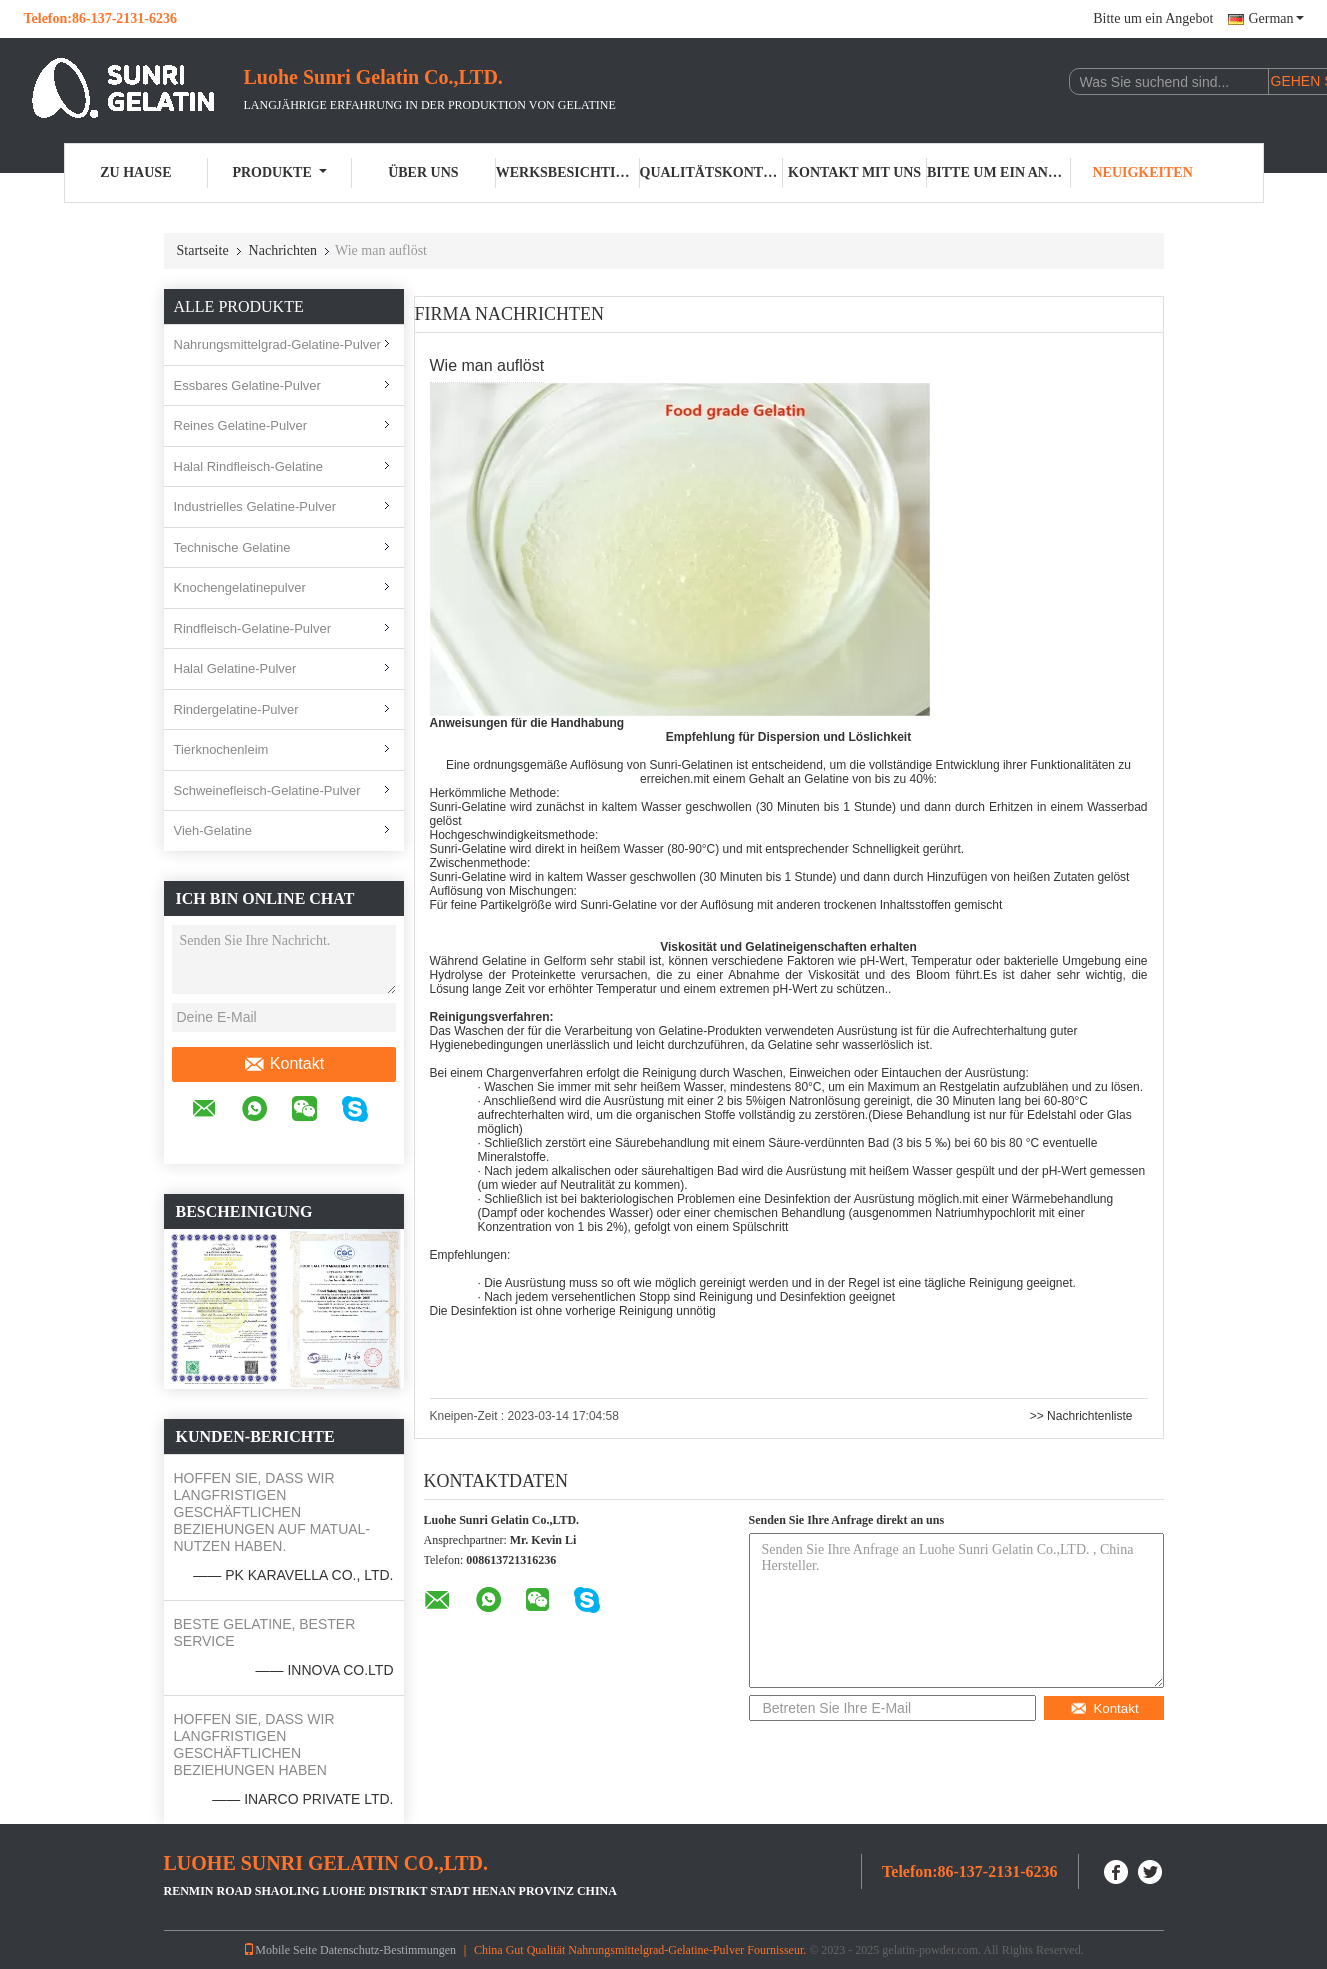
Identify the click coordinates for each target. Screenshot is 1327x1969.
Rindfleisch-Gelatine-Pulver (253, 628)
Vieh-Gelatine (213, 830)
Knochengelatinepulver (240, 587)
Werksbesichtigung (568, 172)
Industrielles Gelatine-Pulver (255, 506)
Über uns (423, 172)
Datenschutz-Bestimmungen (388, 1950)
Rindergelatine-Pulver (236, 709)
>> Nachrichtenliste (1081, 1416)
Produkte (279, 172)
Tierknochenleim (221, 749)
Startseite (203, 250)
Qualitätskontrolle (712, 172)
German (1275, 18)
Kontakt (283, 1064)
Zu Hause (135, 172)
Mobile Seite (280, 1950)
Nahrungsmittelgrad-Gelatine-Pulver (277, 344)
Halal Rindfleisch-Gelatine (249, 466)
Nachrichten (283, 250)
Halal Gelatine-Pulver (235, 668)
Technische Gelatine (232, 547)
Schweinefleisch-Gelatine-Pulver (267, 790)
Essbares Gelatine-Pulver (247, 385)
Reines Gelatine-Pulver (241, 425)
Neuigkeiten (1142, 172)
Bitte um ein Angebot (1153, 18)
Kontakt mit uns (854, 172)
